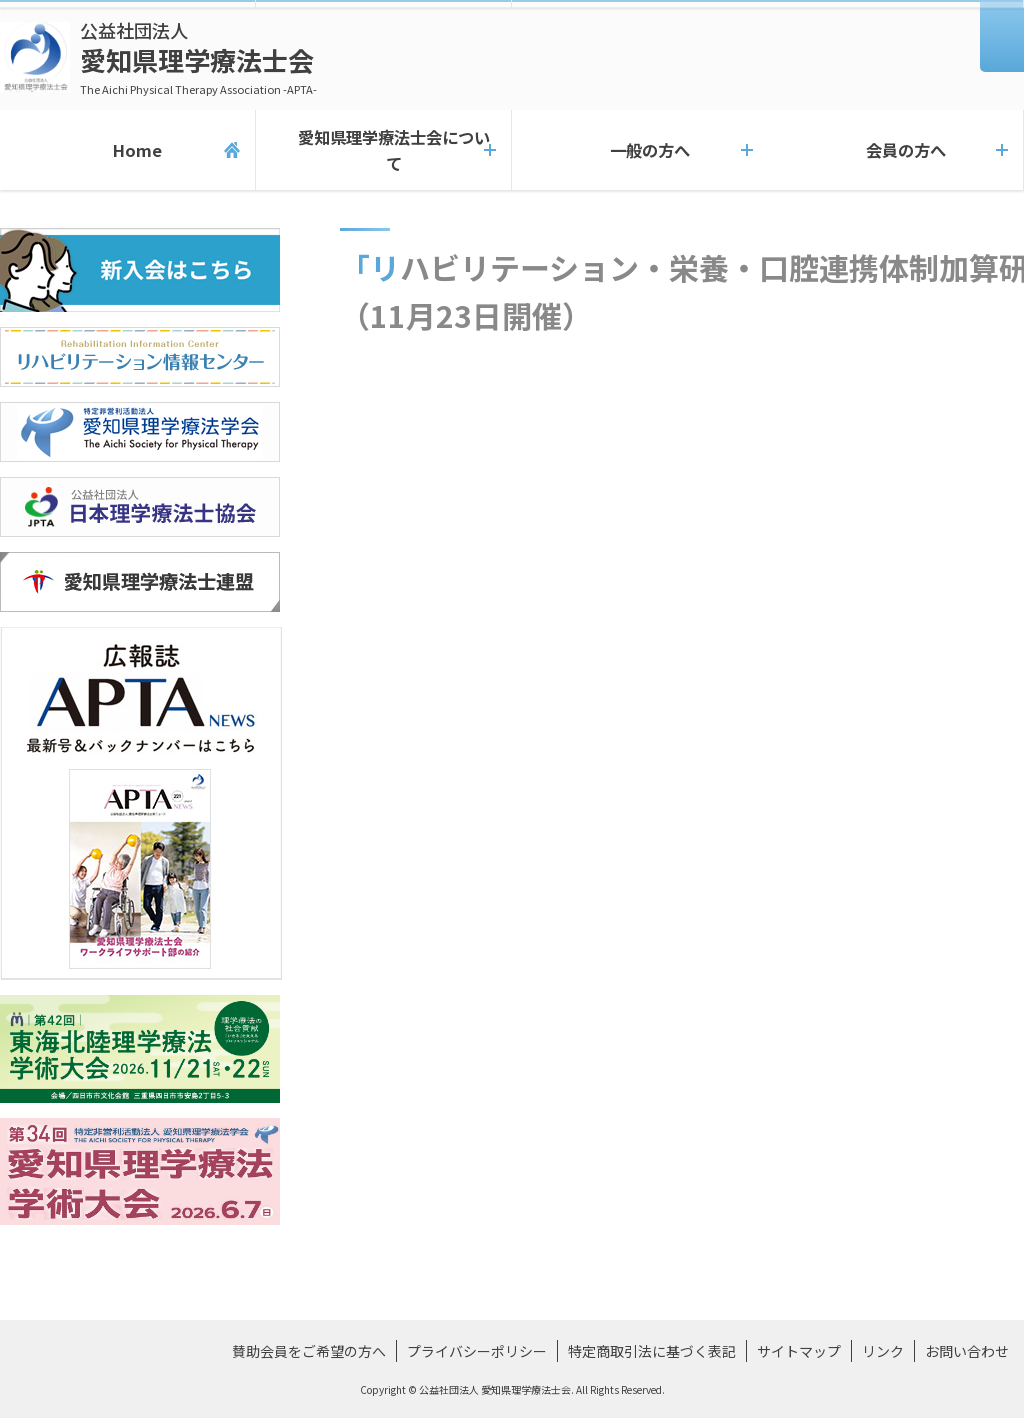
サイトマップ (799, 1351)
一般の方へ (640, 150)
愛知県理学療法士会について (383, 150)
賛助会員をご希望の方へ (309, 1351)
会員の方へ (896, 150)
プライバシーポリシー (477, 1351)
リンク (883, 1351)
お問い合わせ (967, 1351)
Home (127, 150)
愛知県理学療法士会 (198, 57)
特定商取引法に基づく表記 (652, 1351)
